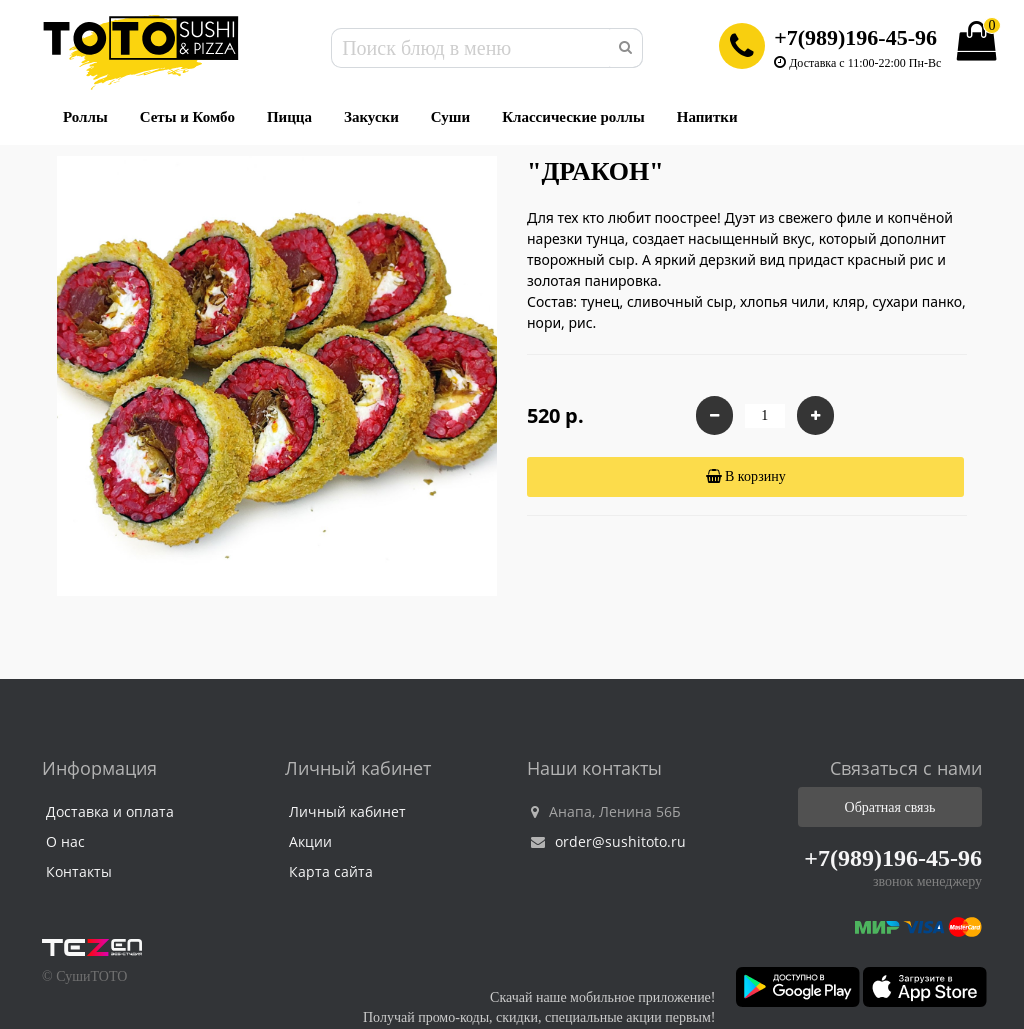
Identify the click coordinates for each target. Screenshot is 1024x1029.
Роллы (85, 117)
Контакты (79, 871)
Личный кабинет (347, 811)
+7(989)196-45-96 (855, 37)
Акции (310, 841)
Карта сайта (331, 871)
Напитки (707, 117)
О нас (65, 841)
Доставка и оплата (110, 811)
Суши (450, 117)
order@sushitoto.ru (608, 841)
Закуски (371, 117)
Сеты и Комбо (187, 117)
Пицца (289, 117)
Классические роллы (573, 117)
